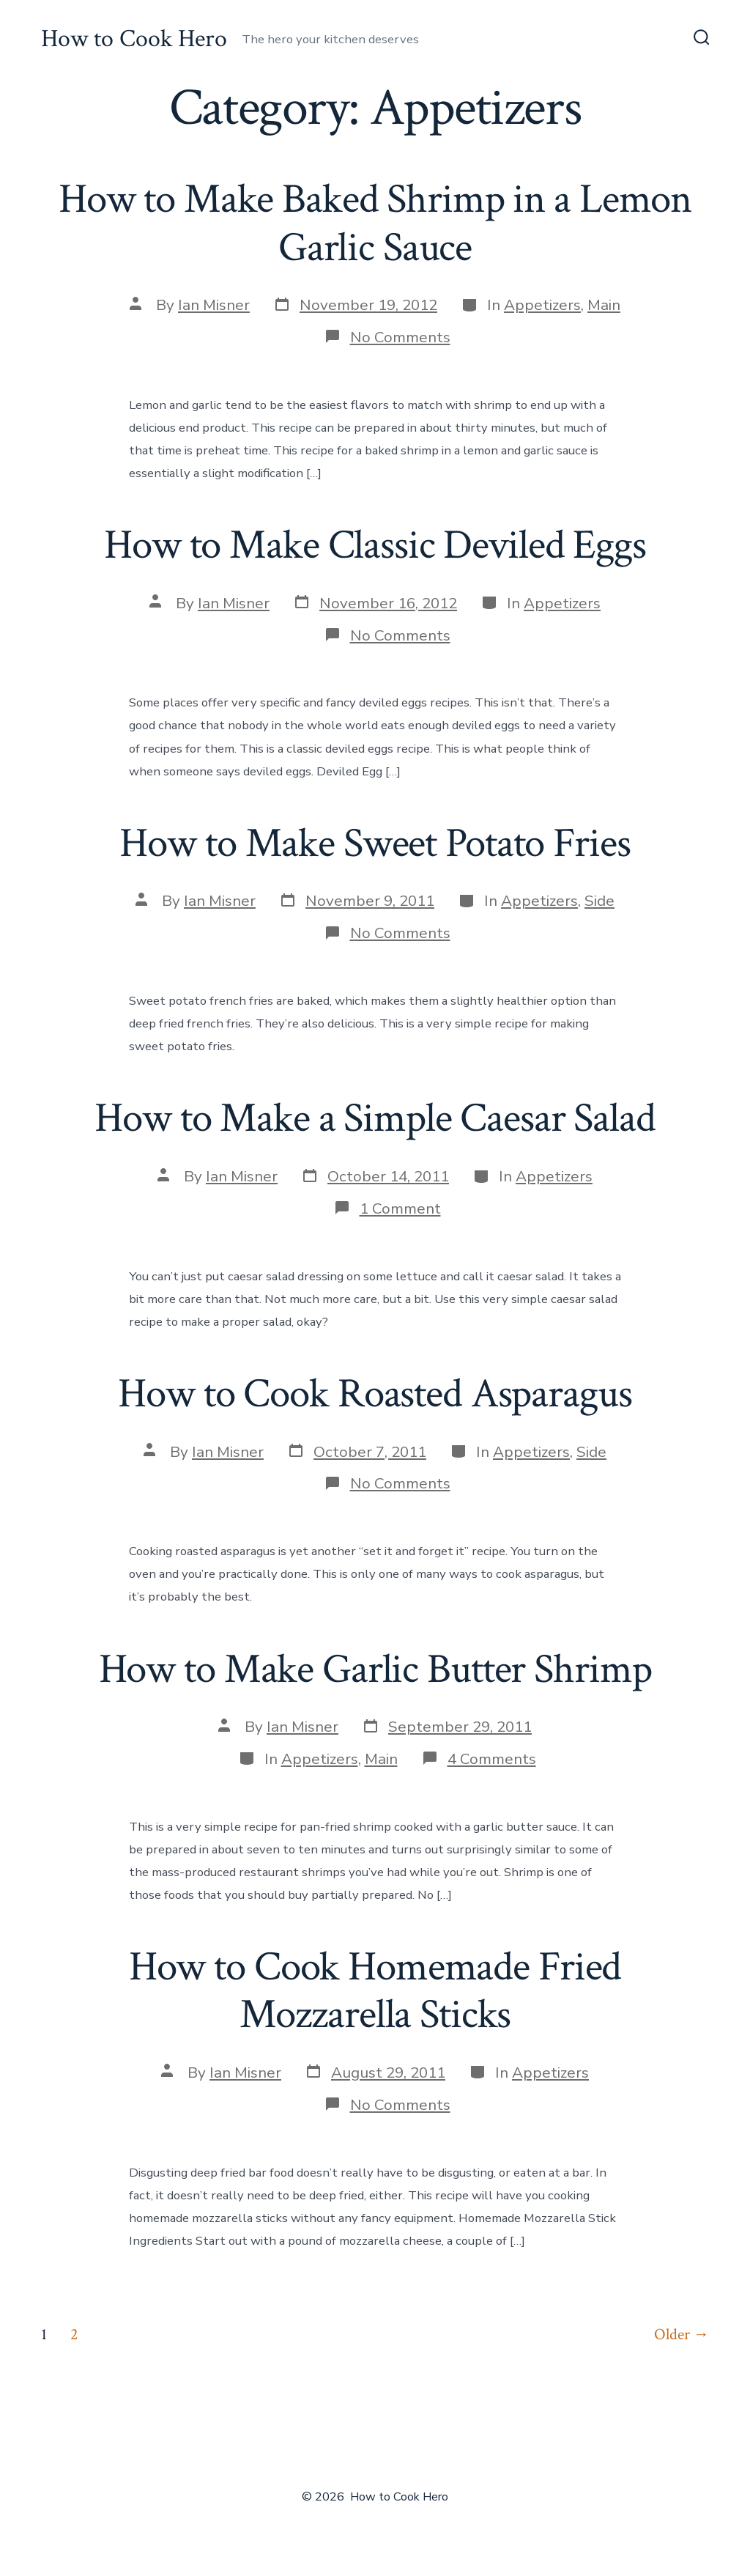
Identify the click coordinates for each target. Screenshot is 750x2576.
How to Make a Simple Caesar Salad (375, 1118)
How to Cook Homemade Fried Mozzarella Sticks (375, 1991)
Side (599, 900)
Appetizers (542, 305)
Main (603, 305)
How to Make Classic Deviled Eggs (375, 545)
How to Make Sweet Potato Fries (374, 843)
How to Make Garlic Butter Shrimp (375, 1669)
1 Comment (400, 1208)
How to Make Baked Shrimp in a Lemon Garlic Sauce (375, 223)
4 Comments (492, 1759)
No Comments (400, 337)
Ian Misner (214, 305)
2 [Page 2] (74, 2334)
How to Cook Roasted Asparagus (374, 1394)
